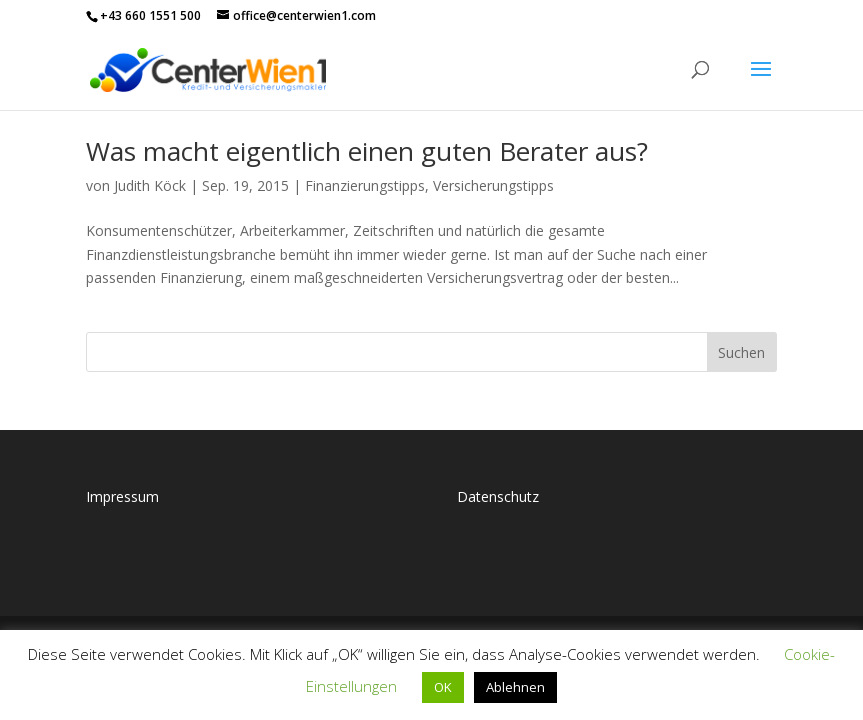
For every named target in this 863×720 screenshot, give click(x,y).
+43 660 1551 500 (150, 15)
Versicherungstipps (493, 185)
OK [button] (443, 687)
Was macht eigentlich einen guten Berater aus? (367, 151)
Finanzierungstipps (365, 185)
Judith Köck (150, 185)
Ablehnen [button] (515, 687)
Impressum (122, 496)
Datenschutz (498, 496)
